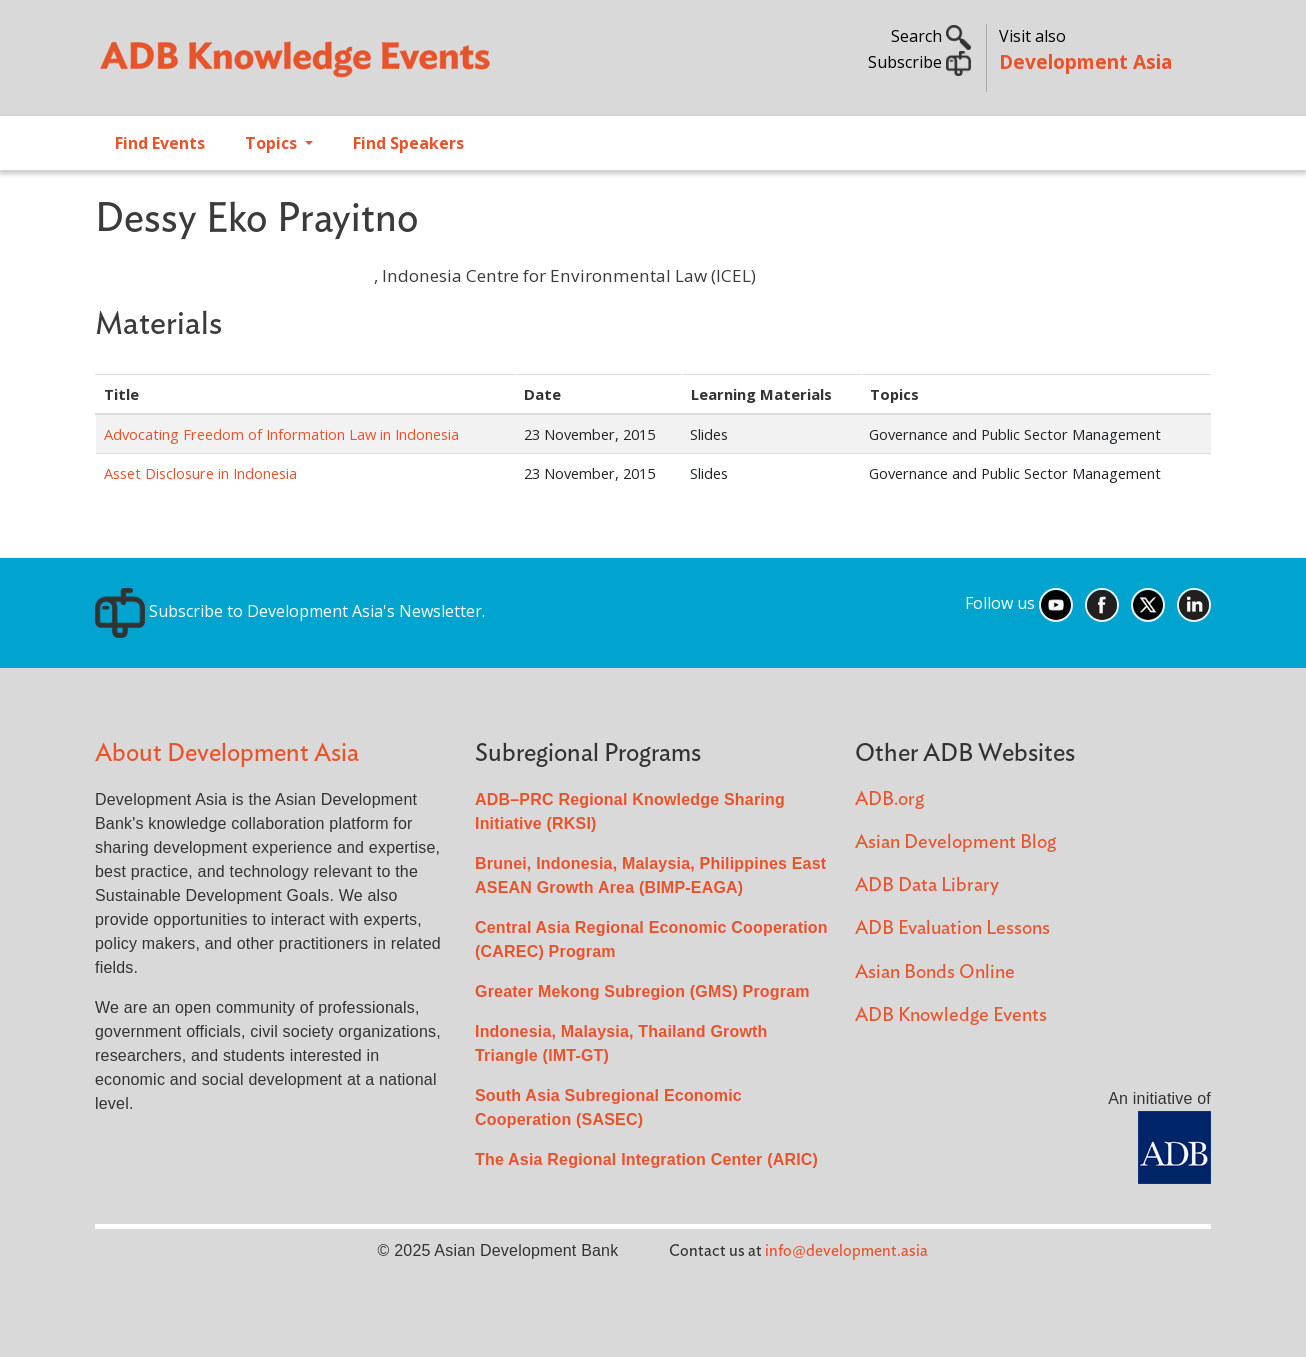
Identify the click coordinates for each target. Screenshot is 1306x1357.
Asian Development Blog (955, 842)
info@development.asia (846, 1251)
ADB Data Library (927, 885)
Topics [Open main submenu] (273, 143)
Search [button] (931, 36)
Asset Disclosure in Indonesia (200, 473)
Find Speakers (408, 143)
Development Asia (1085, 61)
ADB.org (889, 799)
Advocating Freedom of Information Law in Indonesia (281, 434)
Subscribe (919, 62)
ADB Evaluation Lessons (952, 928)
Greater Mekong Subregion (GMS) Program (642, 991)
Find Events (160, 143)
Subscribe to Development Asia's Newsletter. (290, 611)
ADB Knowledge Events (951, 1015)
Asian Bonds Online (935, 972)
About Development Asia (227, 753)
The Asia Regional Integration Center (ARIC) (646, 1159)
